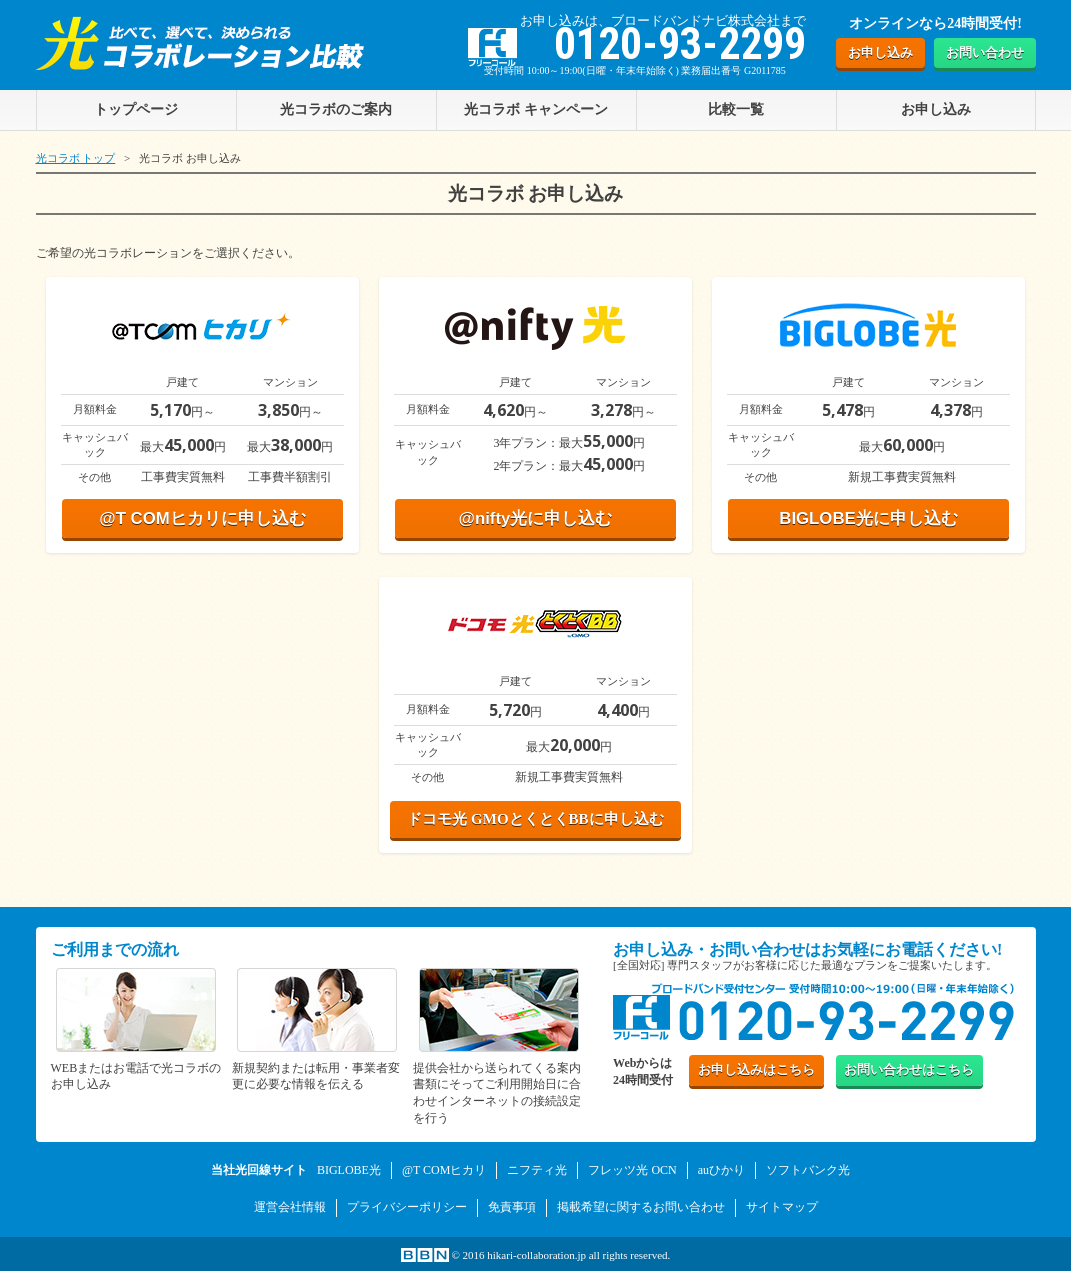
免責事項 (512, 1207)
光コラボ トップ (76, 158)
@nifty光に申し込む (536, 518)
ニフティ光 (537, 1170)
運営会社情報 (290, 1207)
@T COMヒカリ (444, 1170)
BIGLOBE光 (349, 1170)
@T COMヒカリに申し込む (202, 518)
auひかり (721, 1170)
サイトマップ (782, 1207)
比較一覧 (736, 109)
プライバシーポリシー (407, 1207)
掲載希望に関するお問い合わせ (641, 1207)
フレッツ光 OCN (632, 1170)
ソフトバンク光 (808, 1170)
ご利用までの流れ (115, 949)
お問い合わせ (985, 52)
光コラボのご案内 (336, 109)
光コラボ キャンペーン (536, 109)
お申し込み (880, 52)
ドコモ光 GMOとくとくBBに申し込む (535, 819)
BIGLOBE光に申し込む (868, 518)
